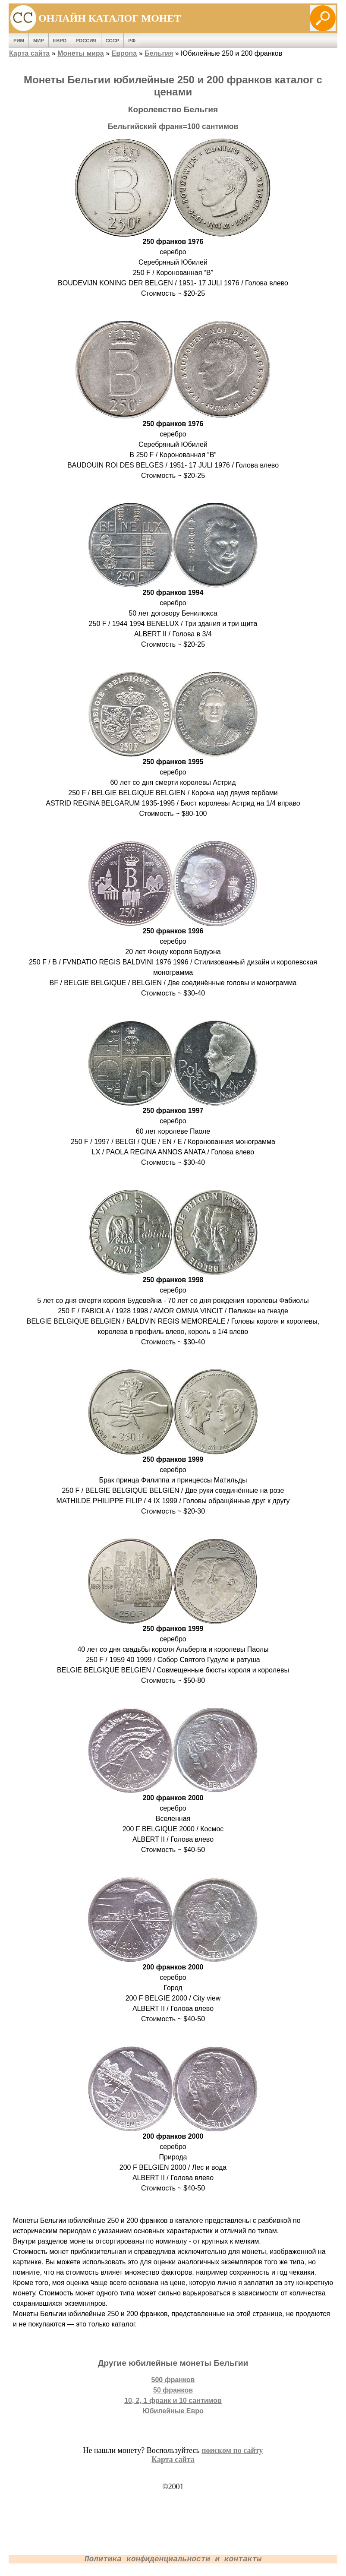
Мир (38, 40)
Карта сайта (29, 53)
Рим (18, 40)
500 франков (173, 2379)
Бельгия (159, 53)
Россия (85, 40)
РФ (131, 40)
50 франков (173, 2390)
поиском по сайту (232, 2450)
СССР (113, 40)
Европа (124, 53)
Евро (60, 40)
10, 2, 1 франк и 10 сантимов (173, 2400)
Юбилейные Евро (173, 2411)
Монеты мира (80, 53)
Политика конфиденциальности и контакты (173, 2559)
